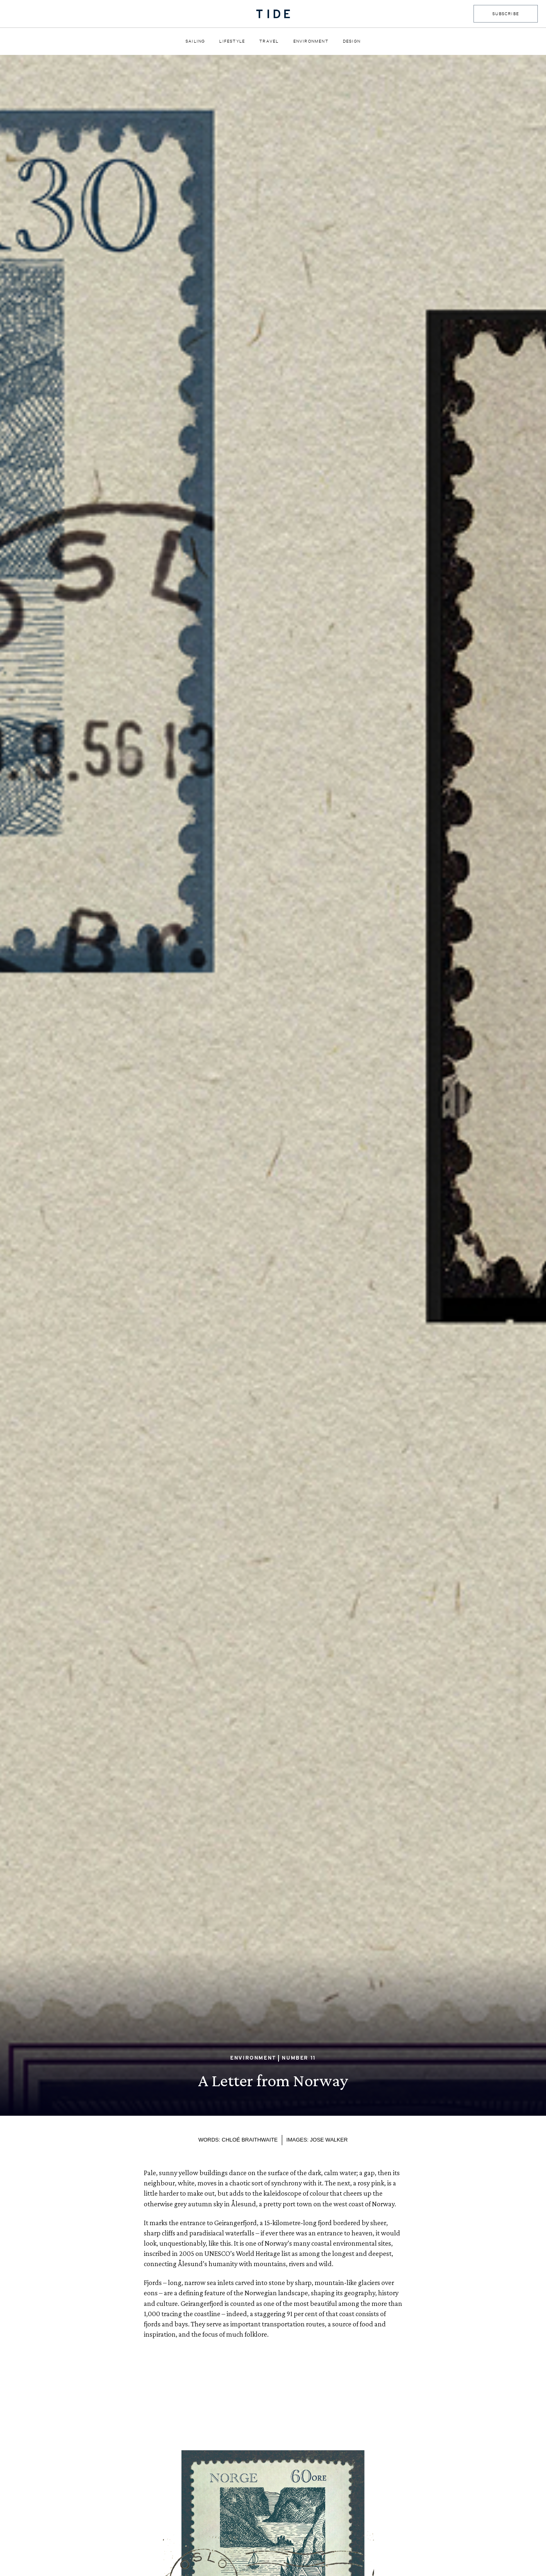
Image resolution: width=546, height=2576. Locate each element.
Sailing (195, 41)
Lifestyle (232, 41)
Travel (269, 41)
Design (351, 41)
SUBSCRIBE (505, 13)
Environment (311, 41)
